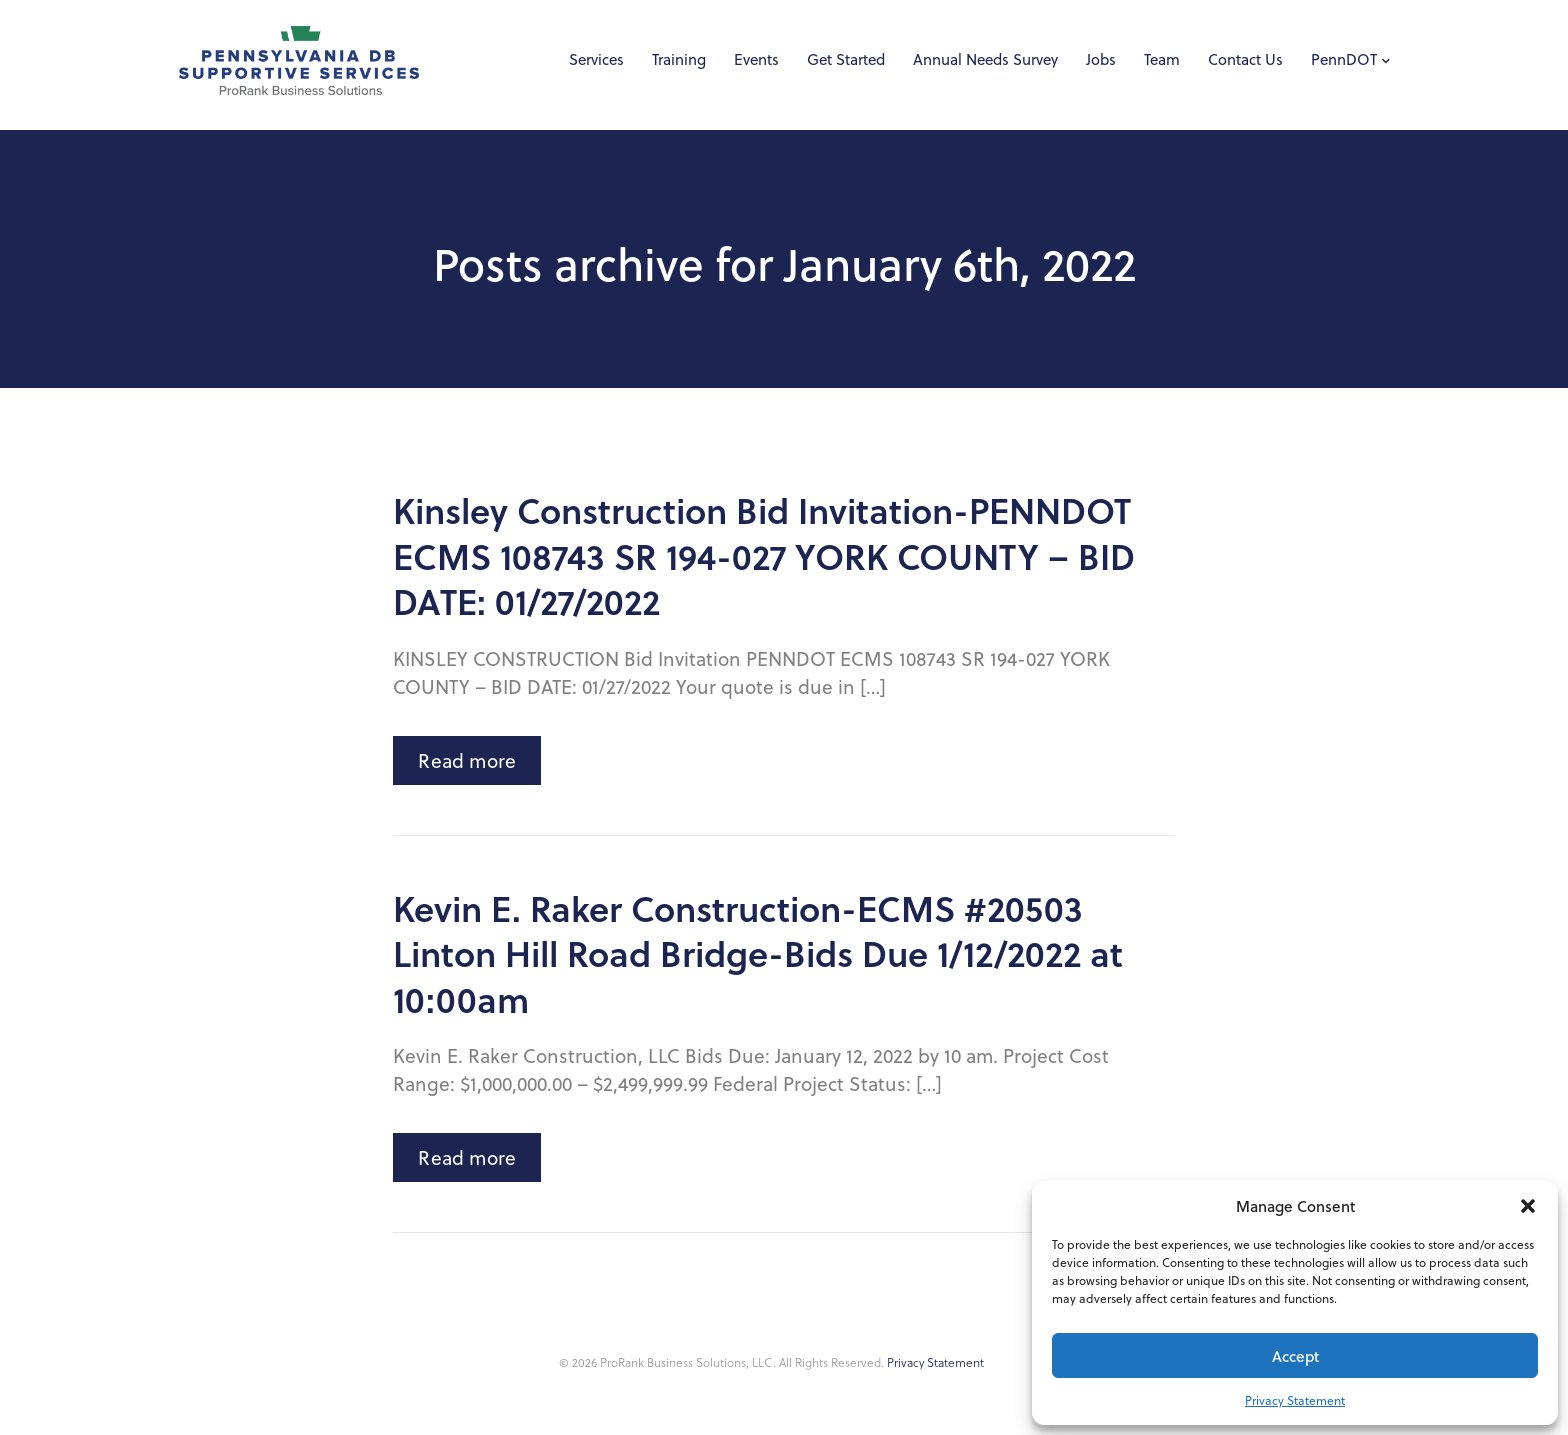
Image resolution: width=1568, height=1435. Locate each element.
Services (596, 59)
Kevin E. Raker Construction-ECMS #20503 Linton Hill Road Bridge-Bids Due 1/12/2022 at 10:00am (758, 953)
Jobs (1101, 59)
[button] (1528, 1206)
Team (1162, 59)
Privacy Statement (1295, 1400)
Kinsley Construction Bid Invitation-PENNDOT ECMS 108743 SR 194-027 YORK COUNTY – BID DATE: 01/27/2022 (764, 555)
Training (679, 59)
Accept (1295, 1356)
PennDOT (1344, 59)
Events (756, 59)
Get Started (846, 59)
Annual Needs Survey (985, 59)
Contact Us (1245, 59)
